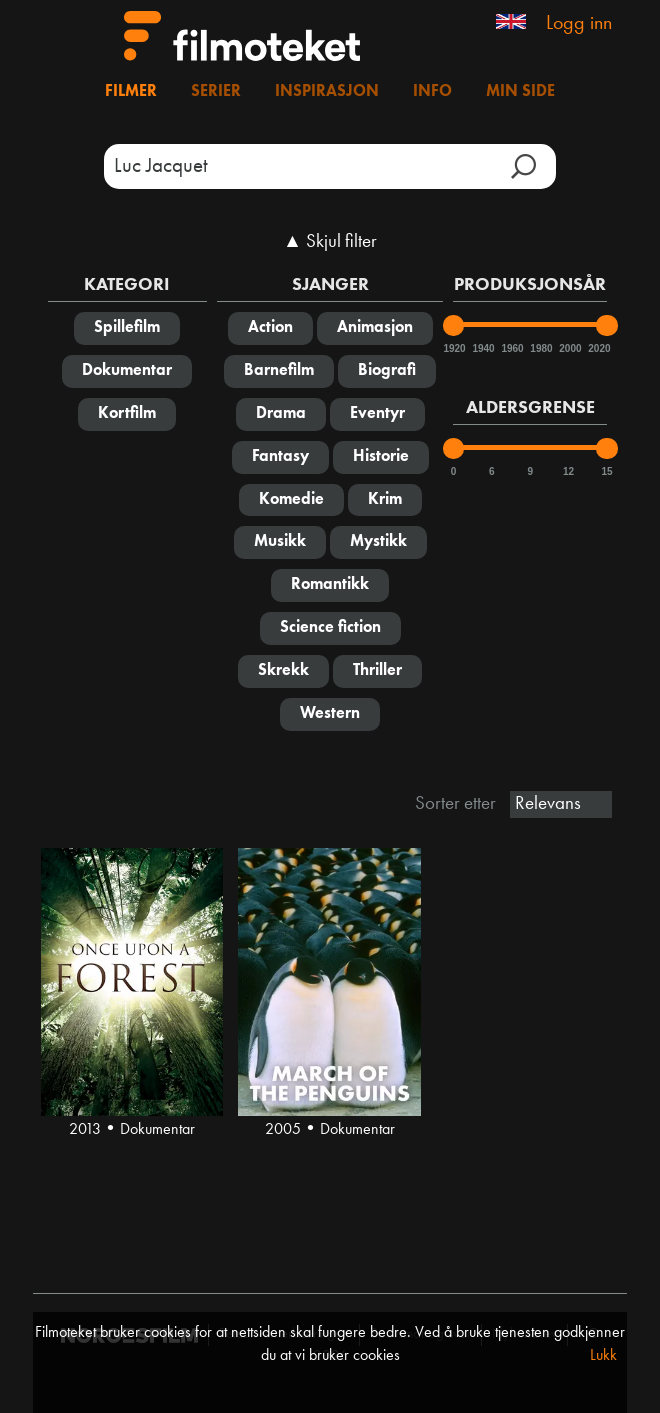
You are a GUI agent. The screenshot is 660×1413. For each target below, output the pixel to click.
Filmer (131, 92)
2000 (569, 348)
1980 (540, 348)
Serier (216, 92)
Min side (520, 92)
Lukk (603, 1356)
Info (432, 92)
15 (606, 471)
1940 (482, 348)
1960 (511, 348)
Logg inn (579, 24)
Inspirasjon (327, 92)
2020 (598, 348)
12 (568, 471)
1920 (453, 348)
